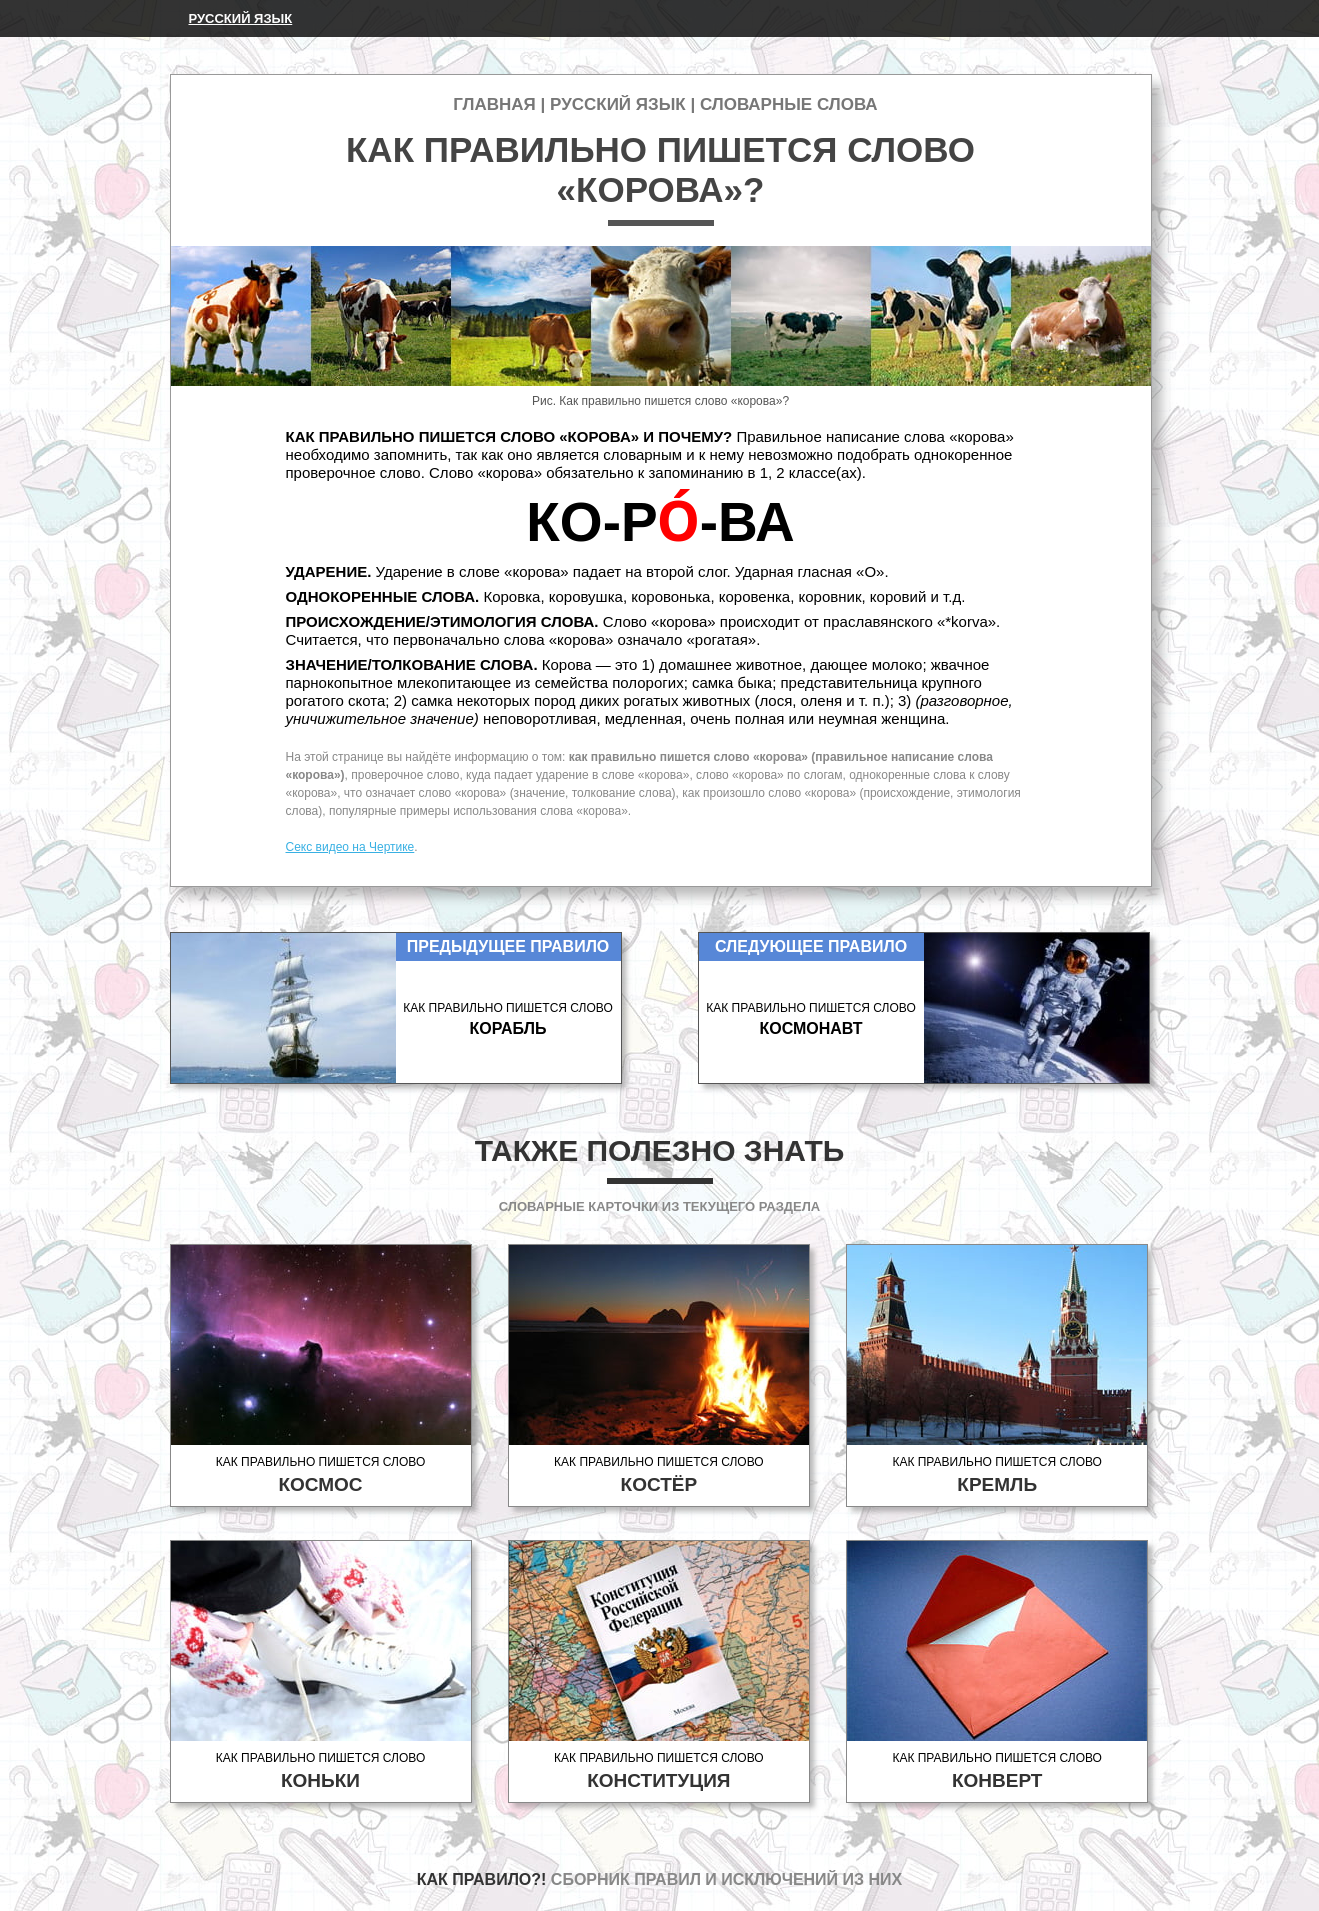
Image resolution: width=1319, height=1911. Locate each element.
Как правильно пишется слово (321, 1475)
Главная (494, 104)
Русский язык (241, 18)
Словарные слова (789, 104)
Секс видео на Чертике (350, 847)
